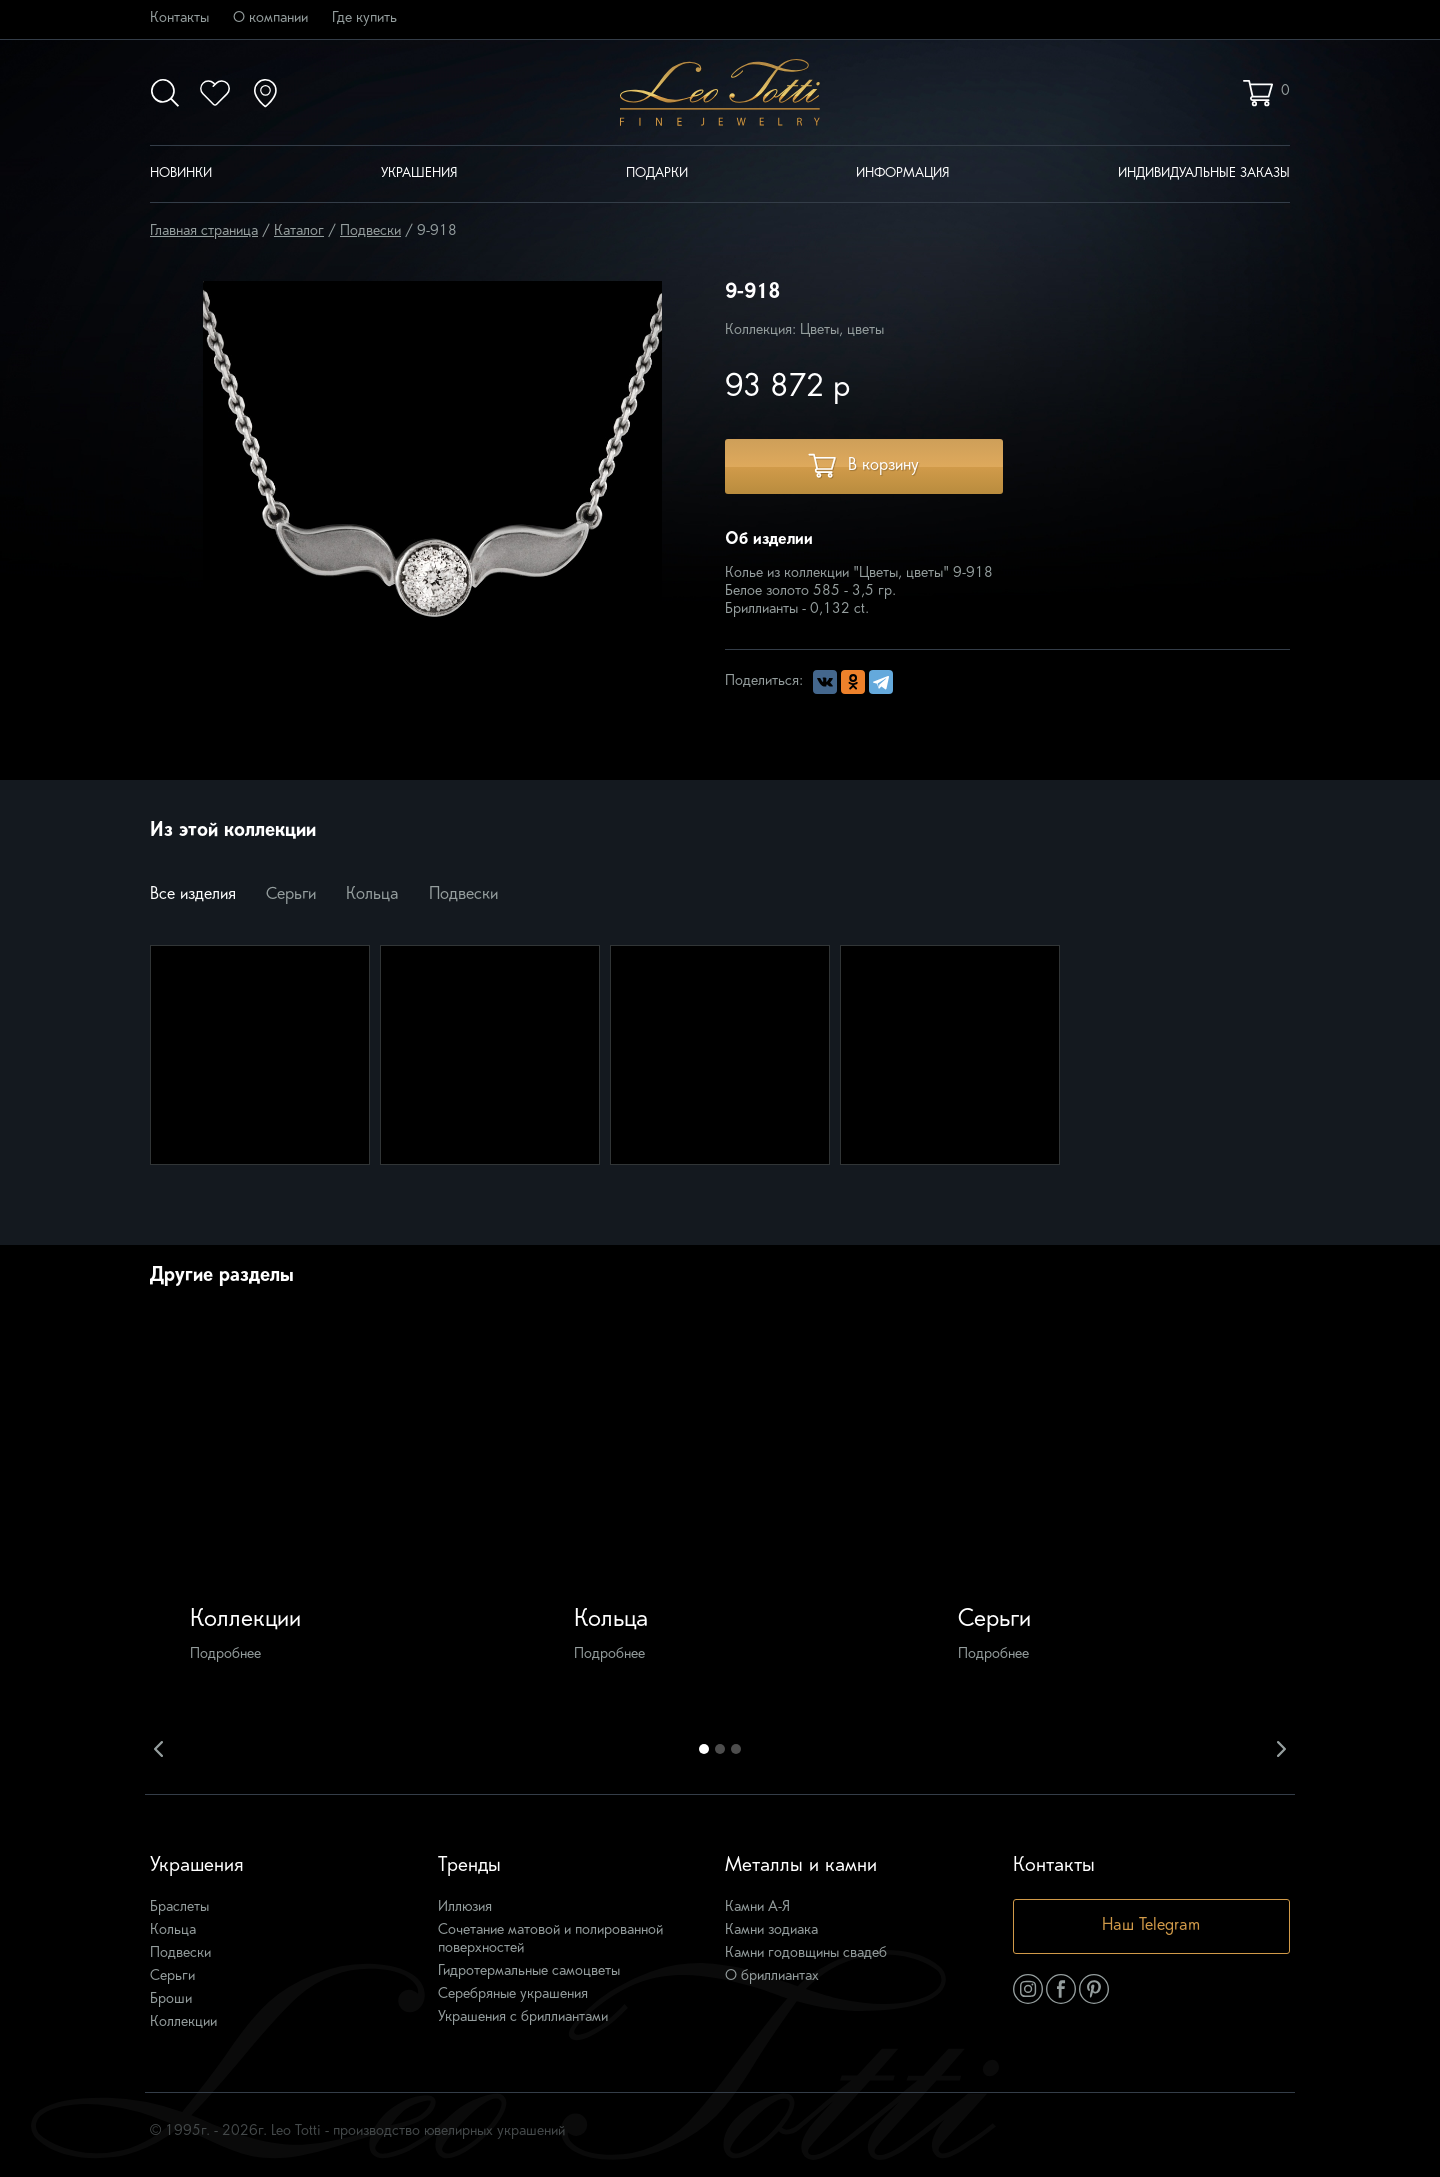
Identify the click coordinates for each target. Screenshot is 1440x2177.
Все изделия (193, 895)
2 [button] (720, 1749)
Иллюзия (465, 1907)
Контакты (179, 18)
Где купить (364, 18)
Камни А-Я (757, 1907)
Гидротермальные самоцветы (529, 1971)
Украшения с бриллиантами (523, 2017)
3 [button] (736, 1749)
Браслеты (179, 1907)
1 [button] (704, 1749)
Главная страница (204, 231)
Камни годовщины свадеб (806, 1953)
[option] (337, 1517)
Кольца (372, 895)
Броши (171, 1999)
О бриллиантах (772, 1976)
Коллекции (183, 2022)
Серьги (291, 895)
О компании (270, 18)
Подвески (370, 231)
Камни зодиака (771, 1930)
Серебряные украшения (513, 1994)
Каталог (299, 231)
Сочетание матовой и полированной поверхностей (550, 1939)
